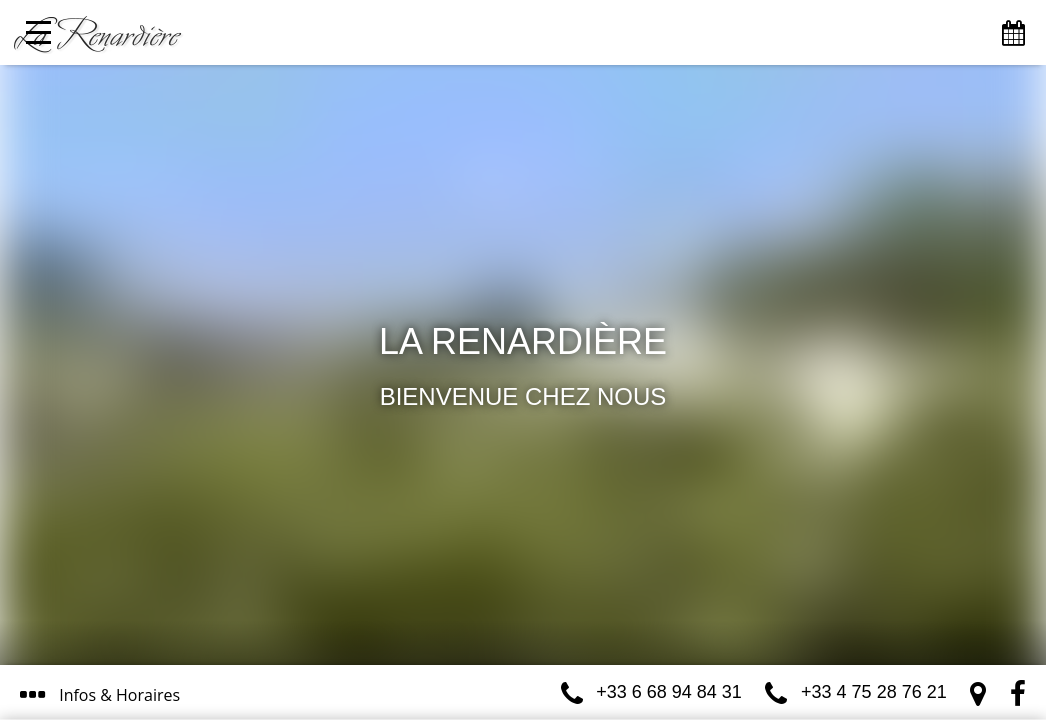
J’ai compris (480, 617)
